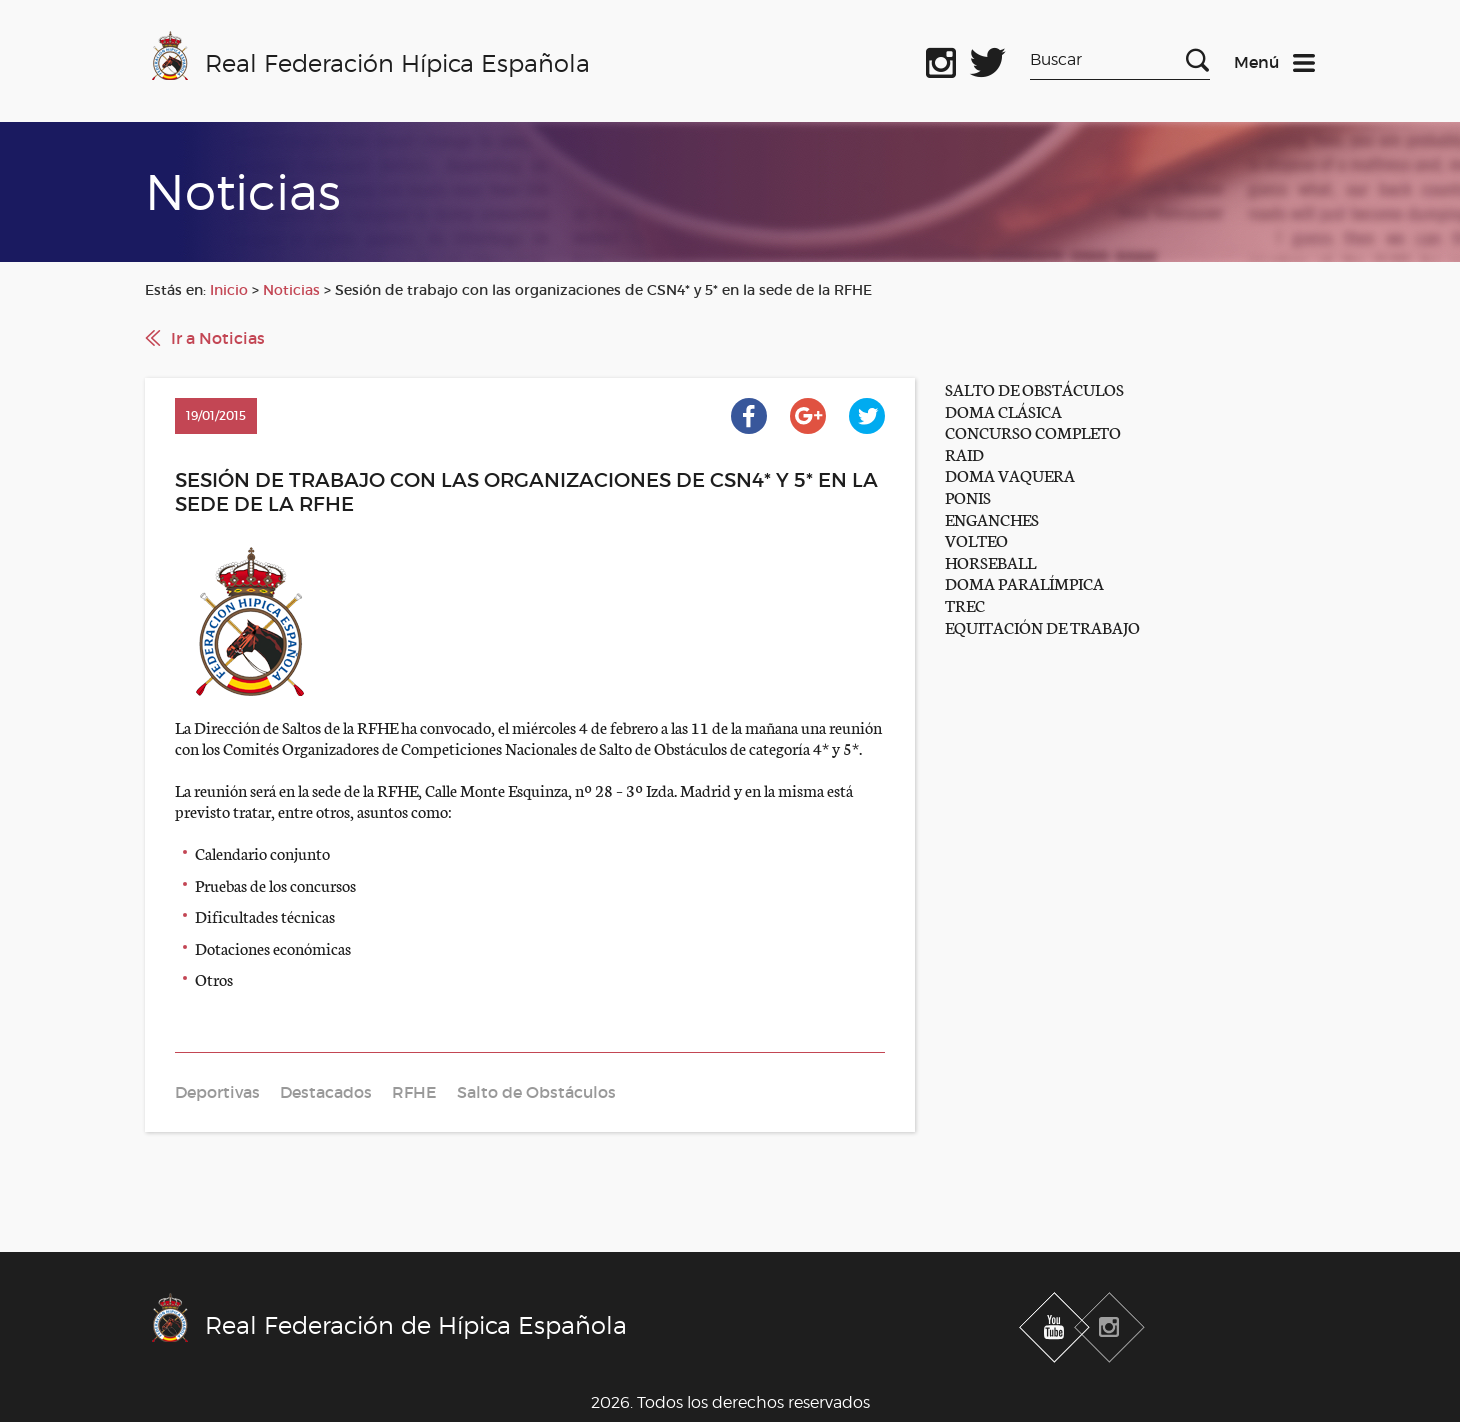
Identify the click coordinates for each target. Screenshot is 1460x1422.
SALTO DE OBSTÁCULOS (1034, 388)
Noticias (291, 290)
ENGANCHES (992, 518)
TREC (965, 604)
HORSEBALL (990, 561)
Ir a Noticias (218, 338)
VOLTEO (976, 539)
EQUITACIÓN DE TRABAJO (1042, 626)
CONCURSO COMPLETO (1033, 431)
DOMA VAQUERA (1010, 474)
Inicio (229, 290)
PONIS (968, 496)
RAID (964, 453)
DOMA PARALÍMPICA (1024, 582)
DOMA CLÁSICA (1003, 410)
